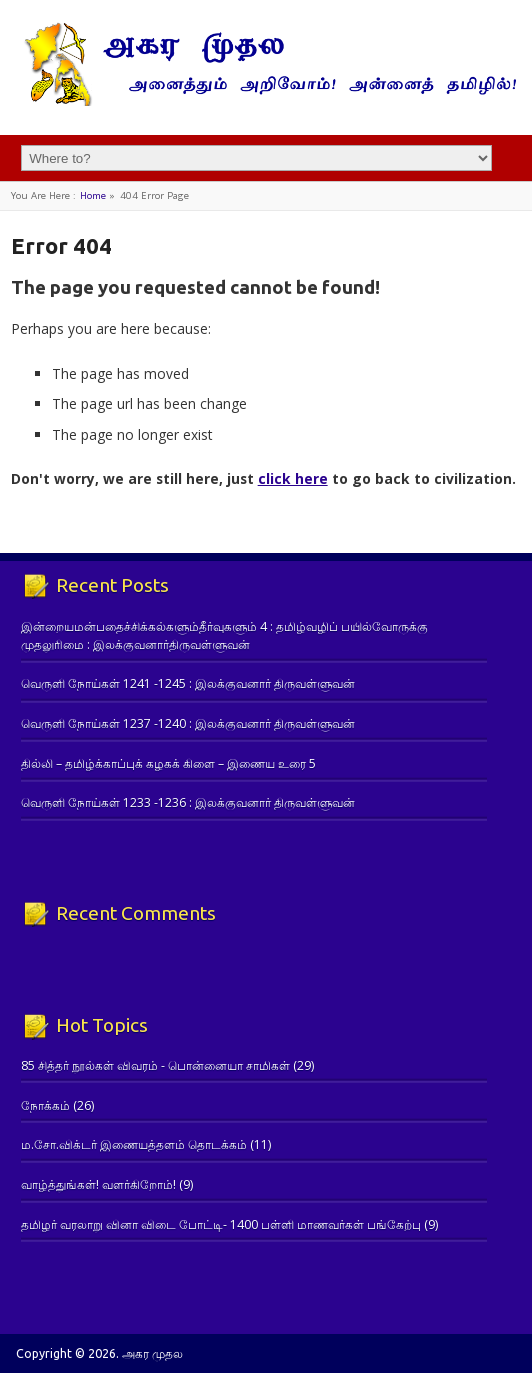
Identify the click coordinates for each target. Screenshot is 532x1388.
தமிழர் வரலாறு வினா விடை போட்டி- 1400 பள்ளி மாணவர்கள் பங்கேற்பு (221, 1224)
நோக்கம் (45, 1105)
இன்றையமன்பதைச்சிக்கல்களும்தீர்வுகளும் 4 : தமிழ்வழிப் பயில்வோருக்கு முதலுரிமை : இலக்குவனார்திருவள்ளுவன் (224, 635)
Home (93, 195)
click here (293, 478)
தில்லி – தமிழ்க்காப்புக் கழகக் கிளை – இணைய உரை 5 (168, 763)
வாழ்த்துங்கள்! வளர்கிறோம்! (98, 1184)
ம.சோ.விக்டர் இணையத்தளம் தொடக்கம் (134, 1144)
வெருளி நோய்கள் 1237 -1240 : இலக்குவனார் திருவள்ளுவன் (188, 723)
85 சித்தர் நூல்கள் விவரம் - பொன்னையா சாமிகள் (155, 1065)
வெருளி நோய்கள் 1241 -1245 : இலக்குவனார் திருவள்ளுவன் (188, 683)
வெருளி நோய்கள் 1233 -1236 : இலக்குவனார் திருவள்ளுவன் (188, 802)
